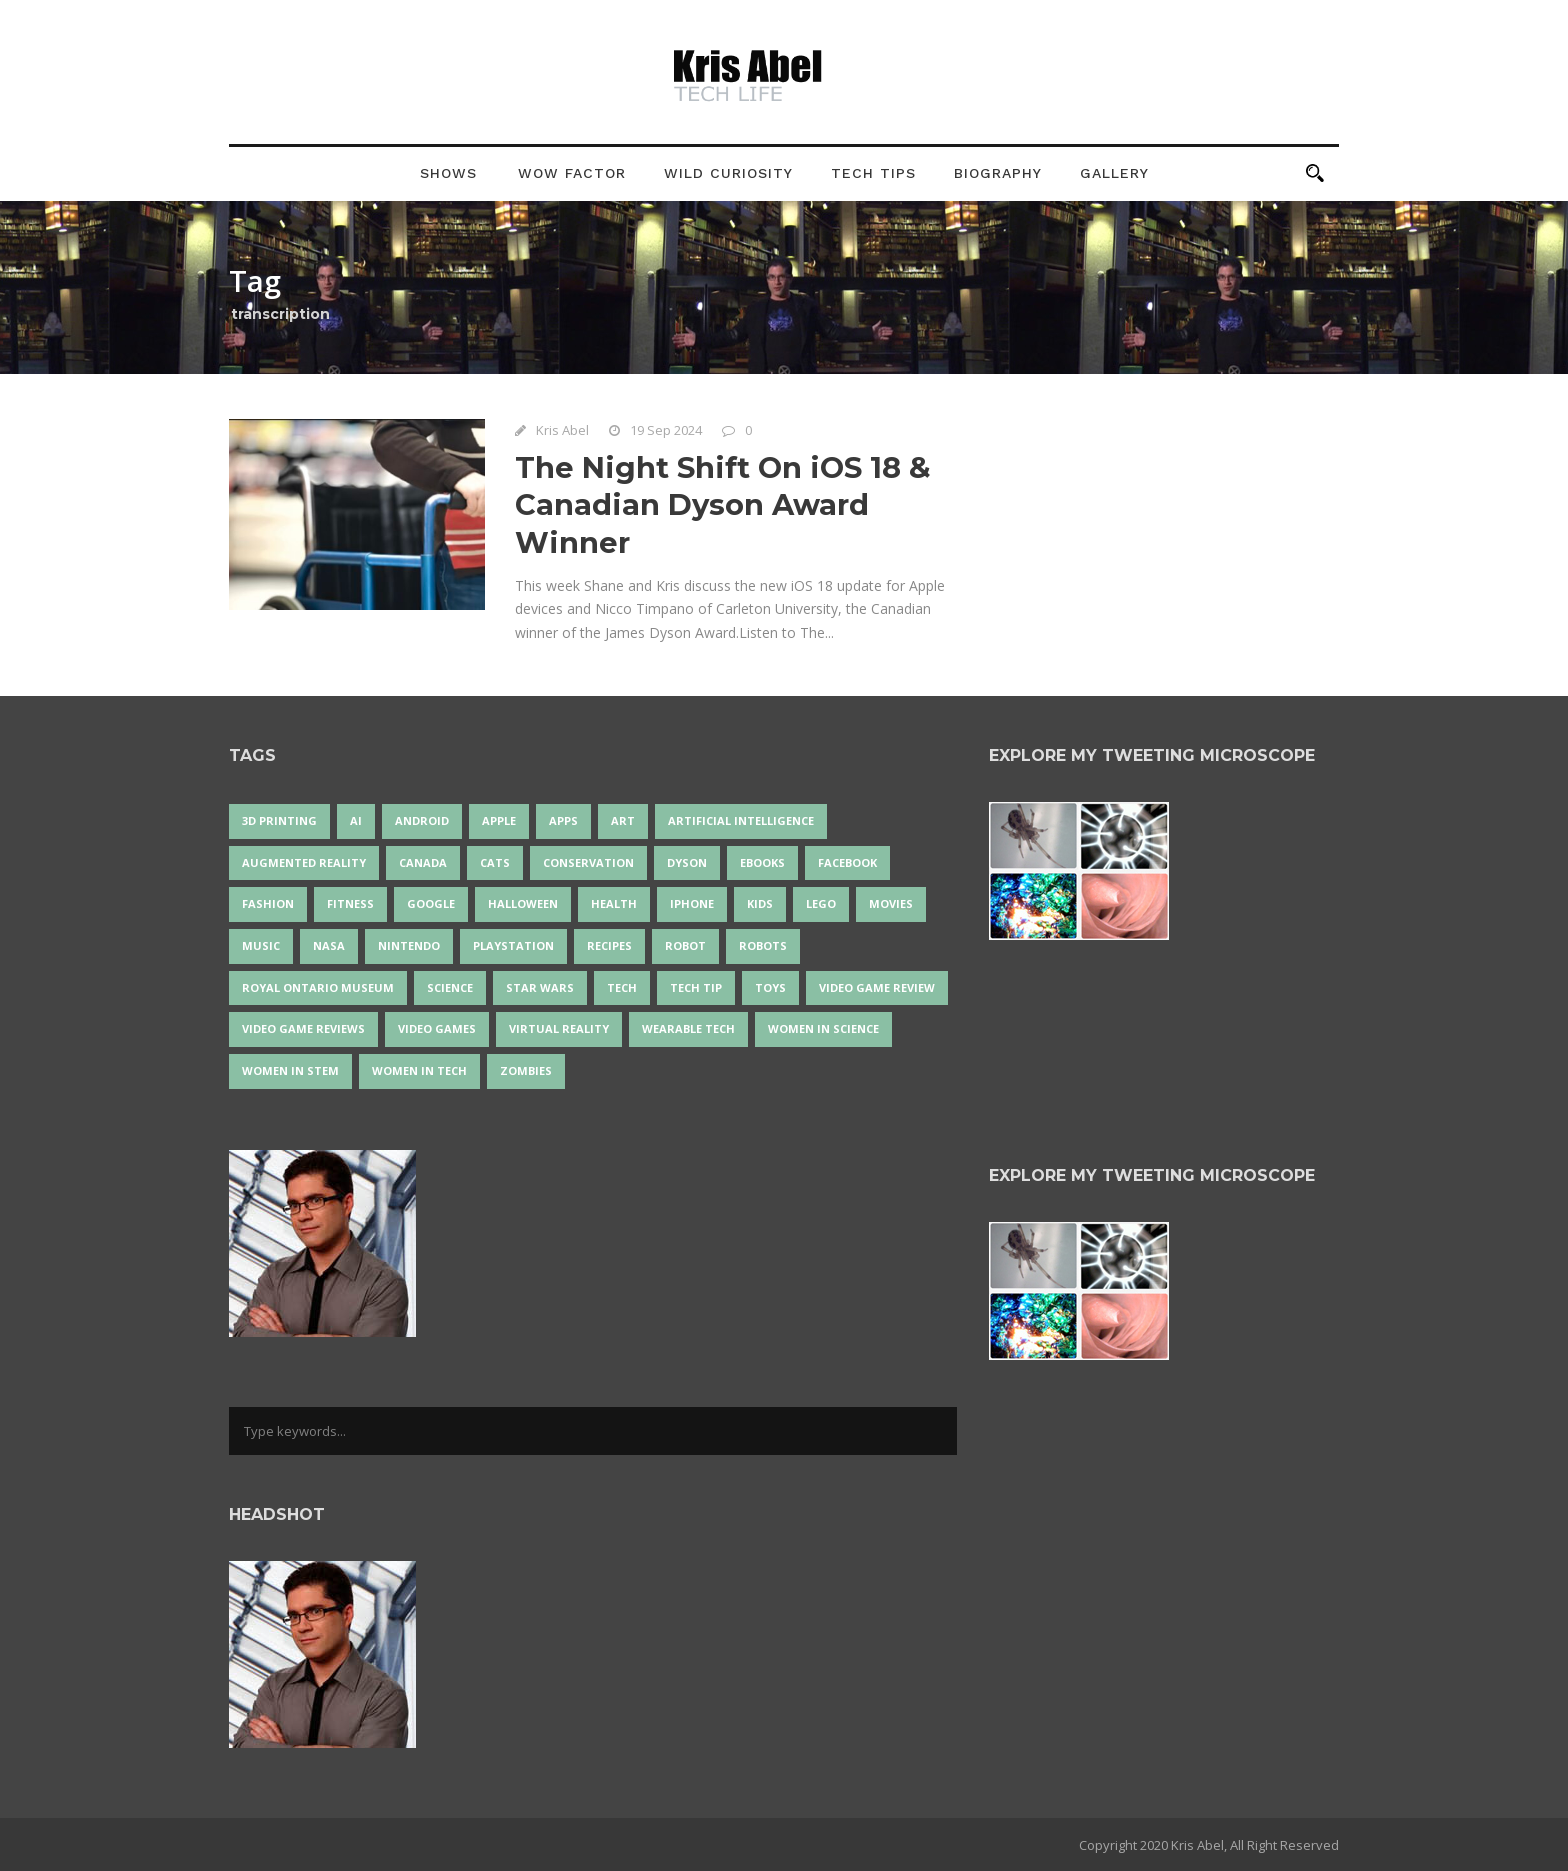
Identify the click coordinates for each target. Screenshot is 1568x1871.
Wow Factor (572, 173)
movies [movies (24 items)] (891, 903)
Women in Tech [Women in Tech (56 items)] (419, 1070)
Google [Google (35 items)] (431, 903)
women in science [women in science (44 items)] (823, 1028)
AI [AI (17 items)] (356, 820)
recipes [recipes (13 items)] (609, 945)
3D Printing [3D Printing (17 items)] (279, 820)
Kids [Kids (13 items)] (760, 903)
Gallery (1114, 173)
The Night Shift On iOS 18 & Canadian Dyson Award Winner (723, 505)
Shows (448, 173)
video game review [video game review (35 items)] (877, 987)
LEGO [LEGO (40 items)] (821, 903)
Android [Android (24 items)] (422, 820)
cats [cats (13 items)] (495, 862)
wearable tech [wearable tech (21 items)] (688, 1028)
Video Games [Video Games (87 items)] (437, 1028)
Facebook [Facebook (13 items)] (847, 862)
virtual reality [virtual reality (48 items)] (559, 1028)
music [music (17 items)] (261, 945)
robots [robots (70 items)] (763, 945)
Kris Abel (562, 430)
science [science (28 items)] (450, 987)
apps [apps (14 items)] (563, 820)
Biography (998, 173)
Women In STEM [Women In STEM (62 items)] (290, 1070)
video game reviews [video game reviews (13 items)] (303, 1028)
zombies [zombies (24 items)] (526, 1070)
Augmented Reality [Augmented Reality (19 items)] (304, 862)
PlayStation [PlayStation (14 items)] (513, 945)
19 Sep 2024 (666, 430)
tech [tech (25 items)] (622, 987)
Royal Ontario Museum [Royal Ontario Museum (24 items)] (318, 987)
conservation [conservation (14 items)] (588, 862)
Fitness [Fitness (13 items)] (350, 903)
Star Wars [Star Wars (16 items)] (540, 987)
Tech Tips (873, 173)
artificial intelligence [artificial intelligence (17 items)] (741, 820)
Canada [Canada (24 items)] (423, 862)
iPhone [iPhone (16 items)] (692, 903)
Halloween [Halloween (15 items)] (523, 903)
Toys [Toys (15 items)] (770, 987)
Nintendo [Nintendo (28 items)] (409, 945)
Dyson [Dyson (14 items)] (687, 862)
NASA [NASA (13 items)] (329, 945)
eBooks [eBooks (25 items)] (762, 862)
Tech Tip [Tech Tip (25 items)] (696, 987)
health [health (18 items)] (614, 903)
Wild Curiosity (728, 173)
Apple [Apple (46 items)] (499, 820)
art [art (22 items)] (623, 820)
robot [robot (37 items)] (685, 945)
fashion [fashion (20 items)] (268, 903)
